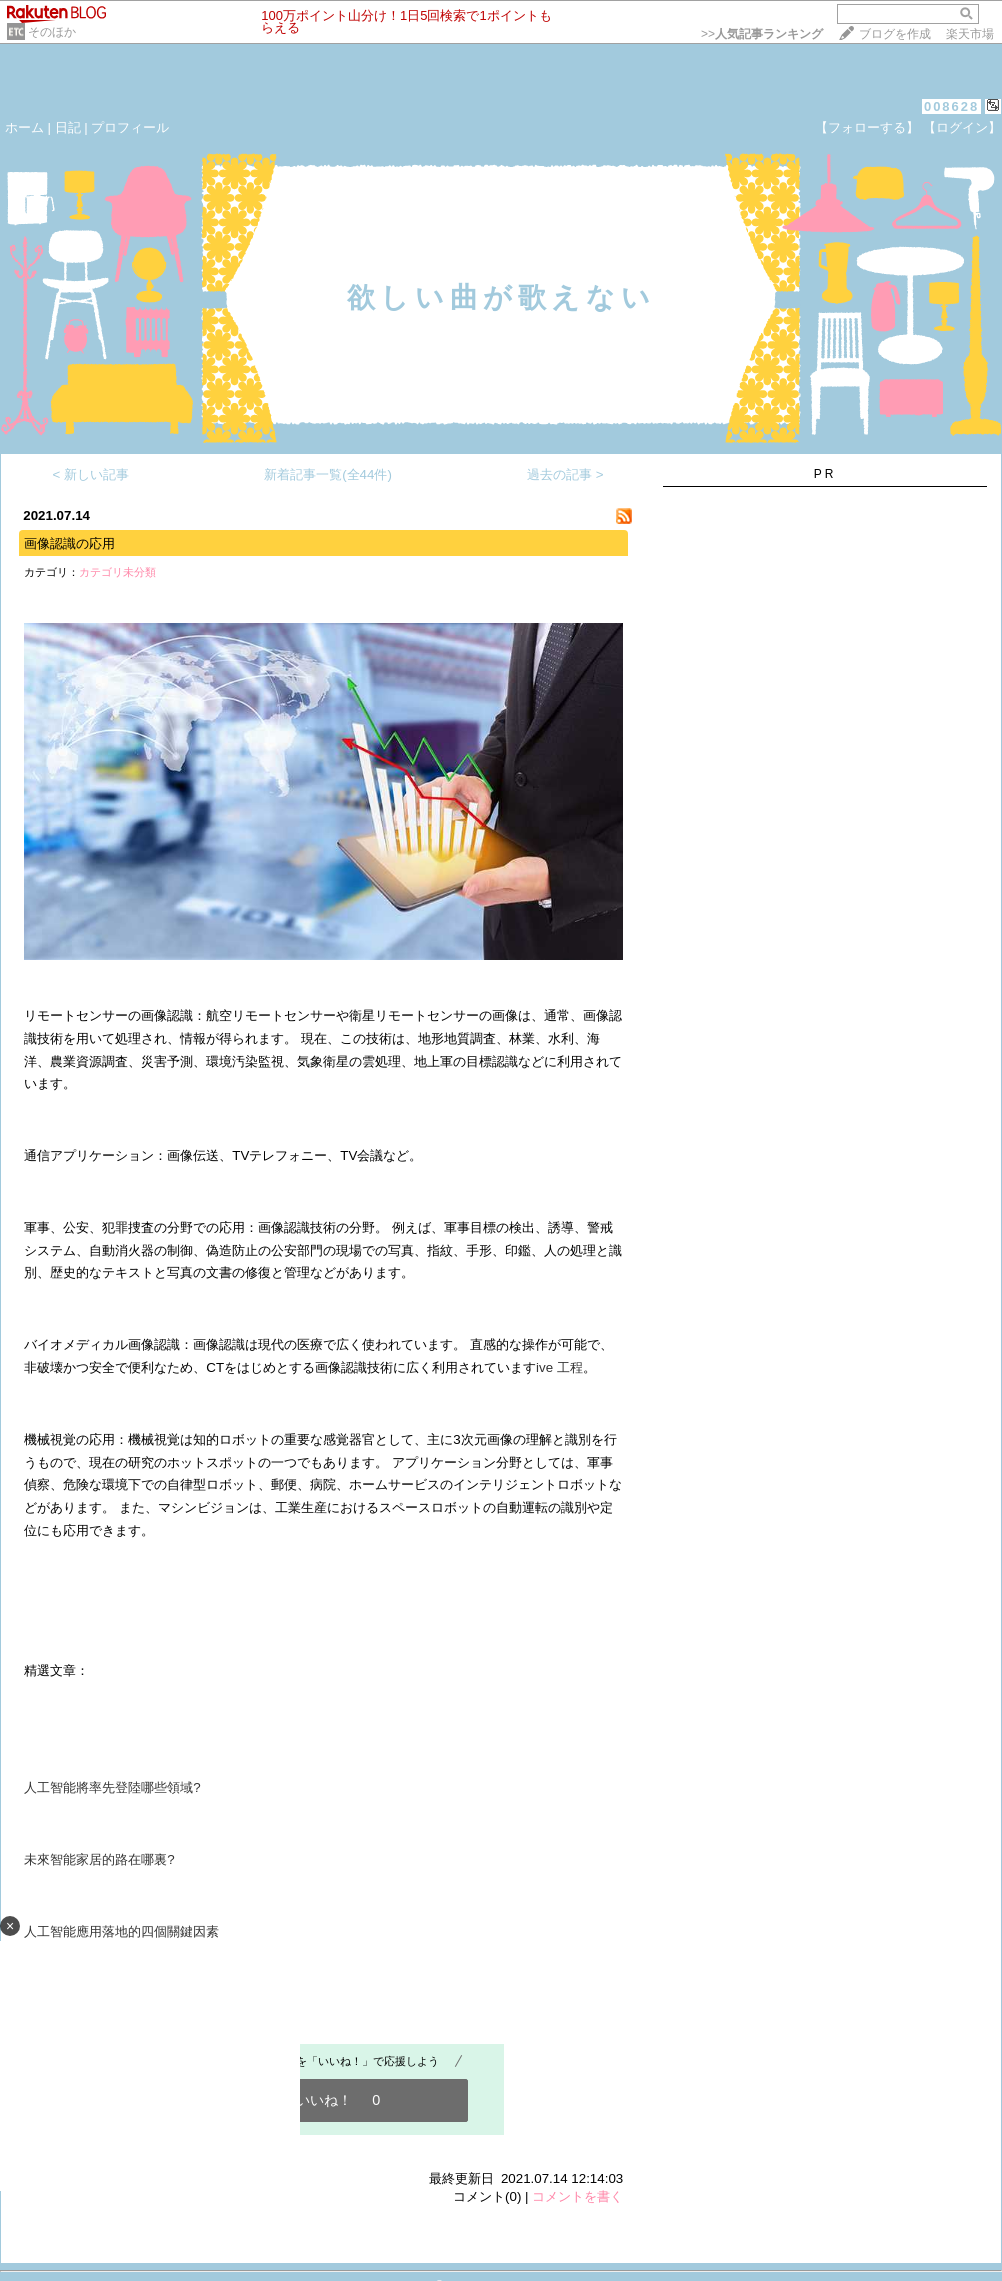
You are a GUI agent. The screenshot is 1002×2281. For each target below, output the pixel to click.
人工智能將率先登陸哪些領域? (112, 1787)
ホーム (24, 127)
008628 (951, 106)
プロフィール (130, 127)
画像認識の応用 (69, 543)
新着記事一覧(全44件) (328, 474)
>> (762, 34)
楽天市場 (970, 34)
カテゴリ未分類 (117, 572)
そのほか (52, 32)
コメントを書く (577, 2196)
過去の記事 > (565, 474)
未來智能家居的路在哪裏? (99, 1859)
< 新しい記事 (91, 474)
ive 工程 (559, 1367)
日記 (68, 127)
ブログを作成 (895, 34)
